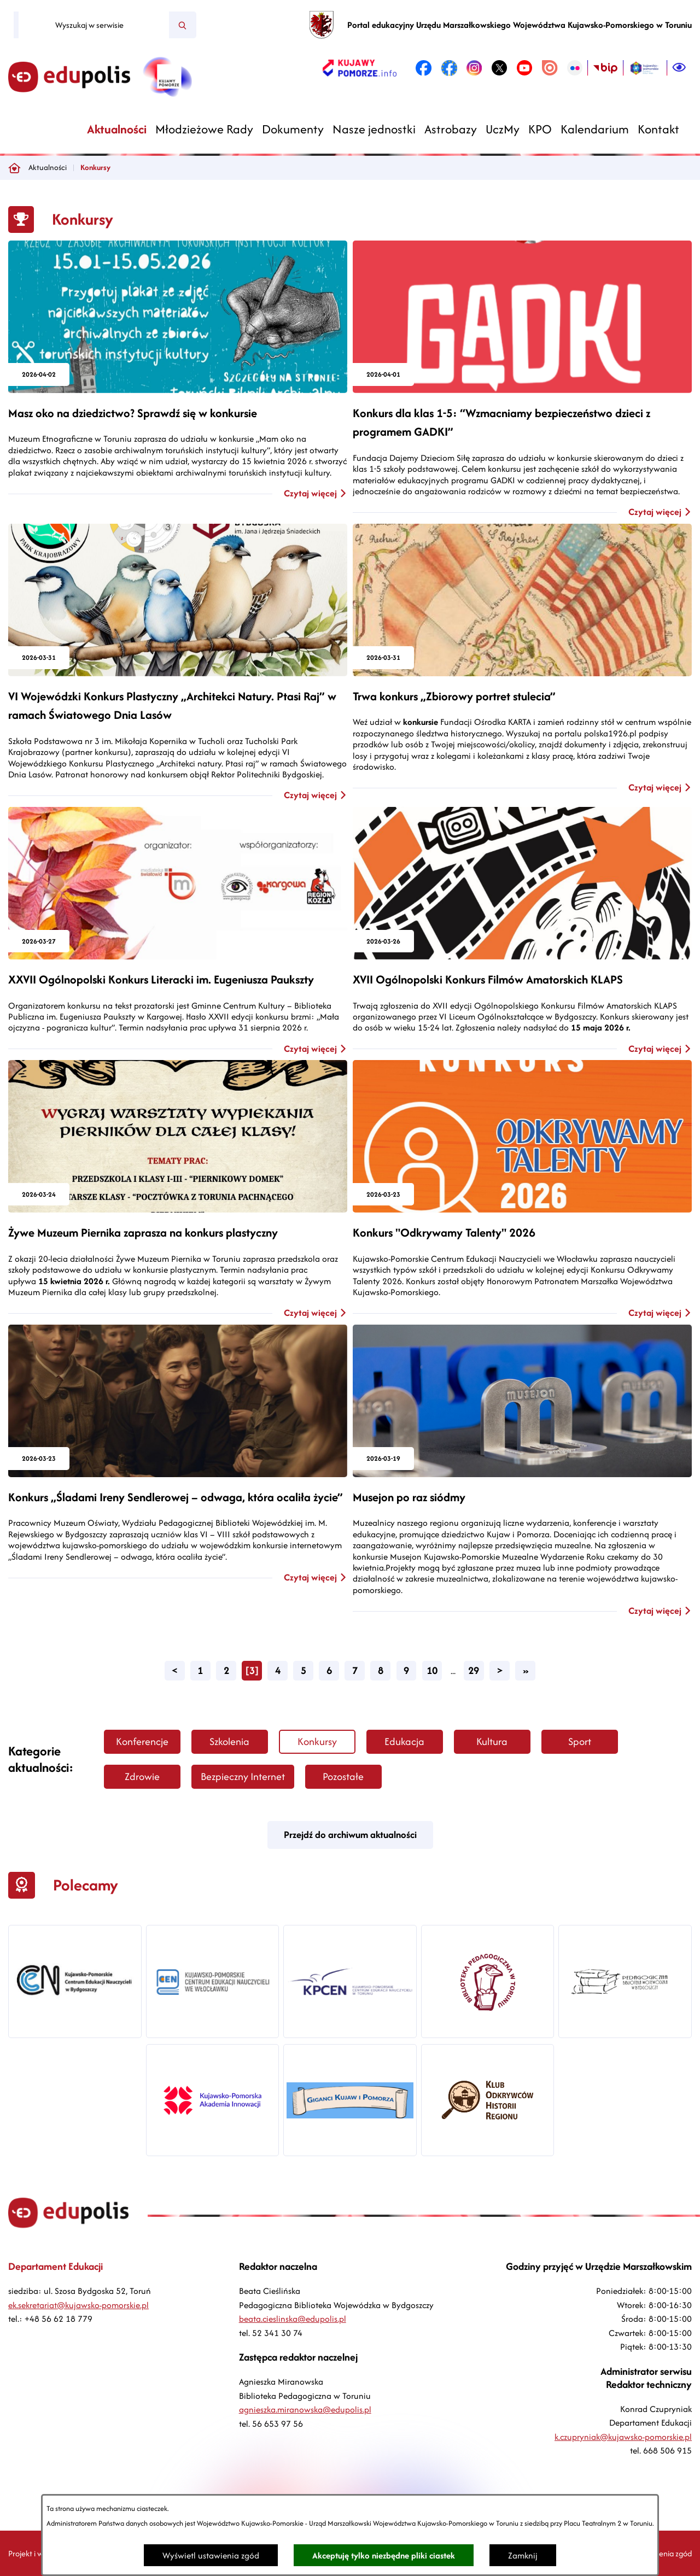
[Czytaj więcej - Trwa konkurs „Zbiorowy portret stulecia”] (522, 659)
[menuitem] (117, 129)
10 (432, 1670)
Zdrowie (142, 1776)
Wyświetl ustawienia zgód (210, 2555)
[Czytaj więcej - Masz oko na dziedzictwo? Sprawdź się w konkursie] (177, 370)
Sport (579, 1741)
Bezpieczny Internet (243, 1776)
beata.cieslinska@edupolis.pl (292, 2318)
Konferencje (142, 1741)
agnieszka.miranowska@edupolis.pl (305, 2409)
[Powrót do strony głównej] (14, 168)
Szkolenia (229, 1741)
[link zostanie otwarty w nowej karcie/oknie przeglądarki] (359, 67)
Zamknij (523, 2555)
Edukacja (404, 1741)
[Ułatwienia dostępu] (679, 67)
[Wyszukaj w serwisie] (94, 25)
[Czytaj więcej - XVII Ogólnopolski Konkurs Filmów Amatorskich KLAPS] (522, 931)
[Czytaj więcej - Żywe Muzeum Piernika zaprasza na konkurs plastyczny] (177, 1189)
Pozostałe (343, 1776)
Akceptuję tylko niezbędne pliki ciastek (383, 2555)
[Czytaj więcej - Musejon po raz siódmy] (522, 1471)
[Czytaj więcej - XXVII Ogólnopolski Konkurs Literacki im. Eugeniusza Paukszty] (177, 931)
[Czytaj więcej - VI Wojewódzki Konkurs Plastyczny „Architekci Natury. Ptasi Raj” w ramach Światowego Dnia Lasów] (177, 662)
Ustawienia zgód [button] (664, 2553)
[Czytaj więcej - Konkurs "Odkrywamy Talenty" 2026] (522, 1189)
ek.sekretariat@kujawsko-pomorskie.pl (78, 2305)
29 (473, 1670)
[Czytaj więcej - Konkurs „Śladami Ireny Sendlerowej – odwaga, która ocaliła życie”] (177, 1454)
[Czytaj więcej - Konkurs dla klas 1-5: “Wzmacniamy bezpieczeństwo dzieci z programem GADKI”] (522, 379)
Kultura (492, 1741)
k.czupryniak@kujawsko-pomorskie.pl (623, 2437)
